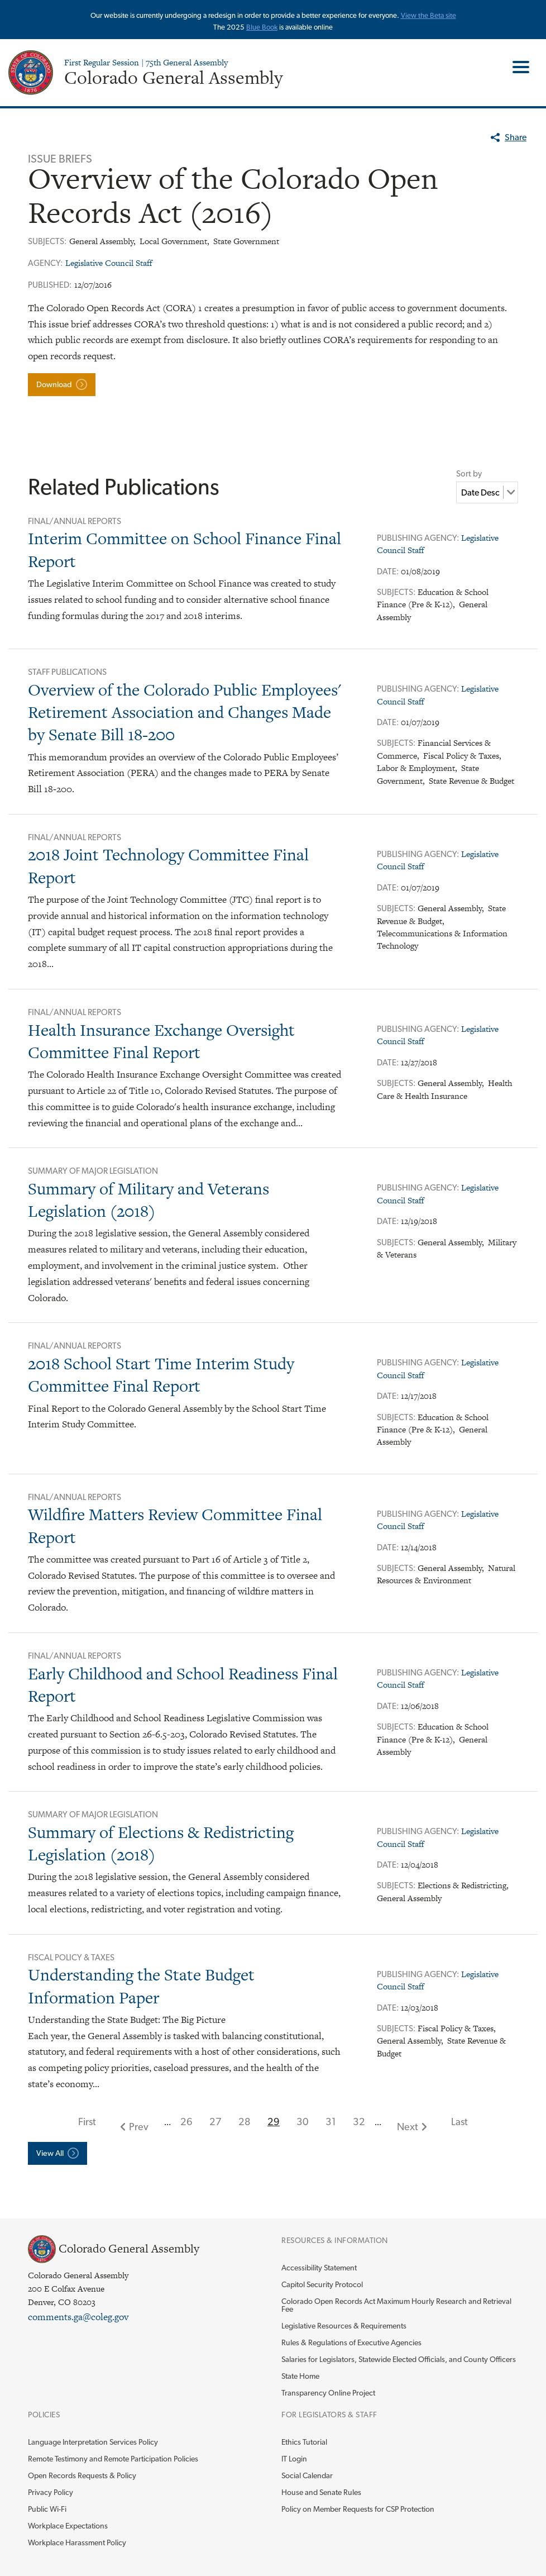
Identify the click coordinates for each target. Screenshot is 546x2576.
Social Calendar (307, 2475)
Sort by (469, 474)
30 (302, 2121)
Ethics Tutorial (304, 2441)
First (87, 2121)
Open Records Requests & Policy (82, 2475)
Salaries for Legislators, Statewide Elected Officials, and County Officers (398, 2359)
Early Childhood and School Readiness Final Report (183, 1684)
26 (186, 2121)
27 (215, 2121)
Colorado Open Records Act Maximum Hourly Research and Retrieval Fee (396, 2305)
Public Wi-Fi (47, 2508)
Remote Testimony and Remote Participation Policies (113, 2458)
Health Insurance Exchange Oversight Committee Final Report (161, 1041)
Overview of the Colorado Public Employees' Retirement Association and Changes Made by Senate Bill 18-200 (184, 712)
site (451, 15)
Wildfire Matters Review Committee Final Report (175, 1525)
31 (330, 2121)
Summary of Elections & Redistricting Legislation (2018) (161, 1843)
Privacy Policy (50, 2492)
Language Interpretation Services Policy (93, 2441)
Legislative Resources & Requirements (343, 2325)
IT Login (294, 2458)
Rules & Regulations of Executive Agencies (351, 2342)
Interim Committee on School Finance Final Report (184, 549)
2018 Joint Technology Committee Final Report (168, 865)
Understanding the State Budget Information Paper (141, 1985)
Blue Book (261, 27)
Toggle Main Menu (516, 67)
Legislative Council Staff (108, 263)
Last (459, 2121)
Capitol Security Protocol (322, 2284)
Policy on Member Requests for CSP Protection (357, 2508)
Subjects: (397, 592)
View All (50, 2153)
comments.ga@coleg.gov (78, 2316)
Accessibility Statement (319, 2267)
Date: (389, 571)
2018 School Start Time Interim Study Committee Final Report (161, 1374)
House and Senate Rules (321, 2492)
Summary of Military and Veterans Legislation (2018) (148, 1199)
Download (54, 384)
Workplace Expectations (68, 2525)
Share (515, 137)
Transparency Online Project (328, 2392)
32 (359, 2121)
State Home (300, 2376)
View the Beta (423, 15)
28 (244, 2121)
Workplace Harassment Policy (77, 2542)
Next (407, 2126)
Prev (139, 2126)
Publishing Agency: (419, 538)
